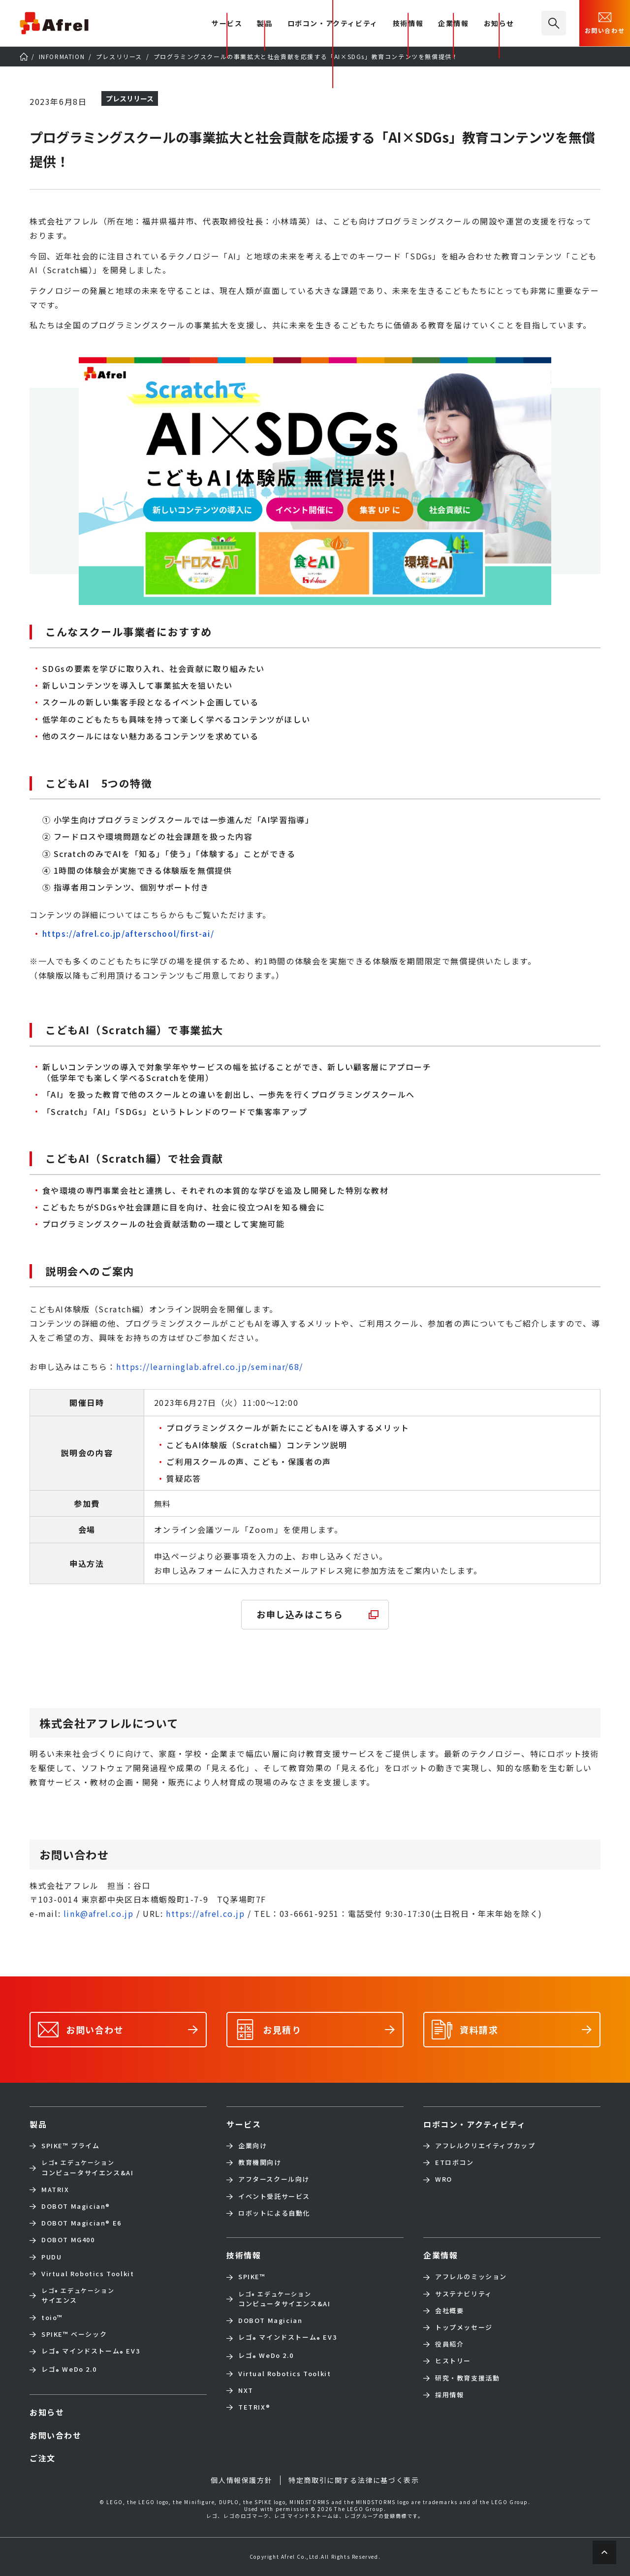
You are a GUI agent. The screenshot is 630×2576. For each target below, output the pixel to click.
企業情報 (453, 24)
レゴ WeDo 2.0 (68, 2370)
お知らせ (499, 24)
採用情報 (449, 2394)
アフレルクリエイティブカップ (485, 2145)
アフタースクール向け (274, 2179)
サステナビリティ (463, 2294)
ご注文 (43, 2457)
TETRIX (254, 2407)
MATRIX (55, 2189)
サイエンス (77, 2295)
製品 (264, 24)
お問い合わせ (605, 22)
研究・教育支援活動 (467, 2378)
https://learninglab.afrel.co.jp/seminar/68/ (209, 1366)
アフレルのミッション (471, 2276)
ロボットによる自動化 (274, 2213)
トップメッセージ (464, 2327)
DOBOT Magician (75, 2206)
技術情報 (408, 24)
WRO (443, 2179)
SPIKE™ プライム (70, 2145)
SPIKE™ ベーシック (74, 2334)
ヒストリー (453, 2360)
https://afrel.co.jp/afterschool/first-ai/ (128, 933)
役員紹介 (449, 2344)
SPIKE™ (252, 2276)
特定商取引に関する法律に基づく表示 (353, 2480)
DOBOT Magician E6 (81, 2223)
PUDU (51, 2257)
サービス (243, 2124)
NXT (245, 2390)
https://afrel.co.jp (205, 1913)
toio (52, 2317)
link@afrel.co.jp (98, 1913)
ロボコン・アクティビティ (332, 24)
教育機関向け (260, 2162)
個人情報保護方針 (241, 2480)
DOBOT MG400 (68, 2239)
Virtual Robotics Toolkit (87, 2273)
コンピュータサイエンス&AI (87, 2167)
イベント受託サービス (274, 2196)
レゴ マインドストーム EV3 (90, 2352)
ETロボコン (454, 2162)
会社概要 (449, 2310)
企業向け (252, 2145)
